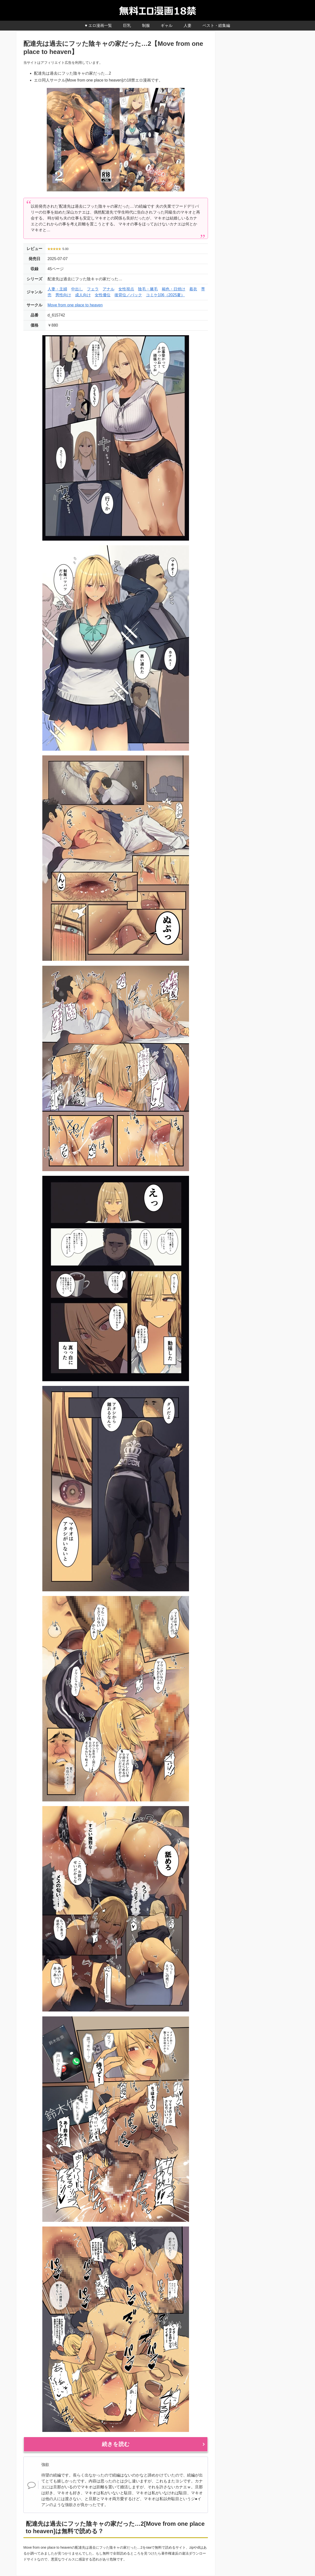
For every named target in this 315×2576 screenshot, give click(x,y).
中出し (77, 289)
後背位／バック (128, 295)
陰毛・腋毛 (148, 289)
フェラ (93, 289)
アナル (108, 289)
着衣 (193, 289)
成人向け (83, 295)
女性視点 (126, 289)
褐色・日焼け (173, 289)
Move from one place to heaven (75, 305)
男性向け (63, 295)
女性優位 (102, 295)
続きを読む (116, 2444)
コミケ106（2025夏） (165, 295)
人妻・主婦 (57, 289)
